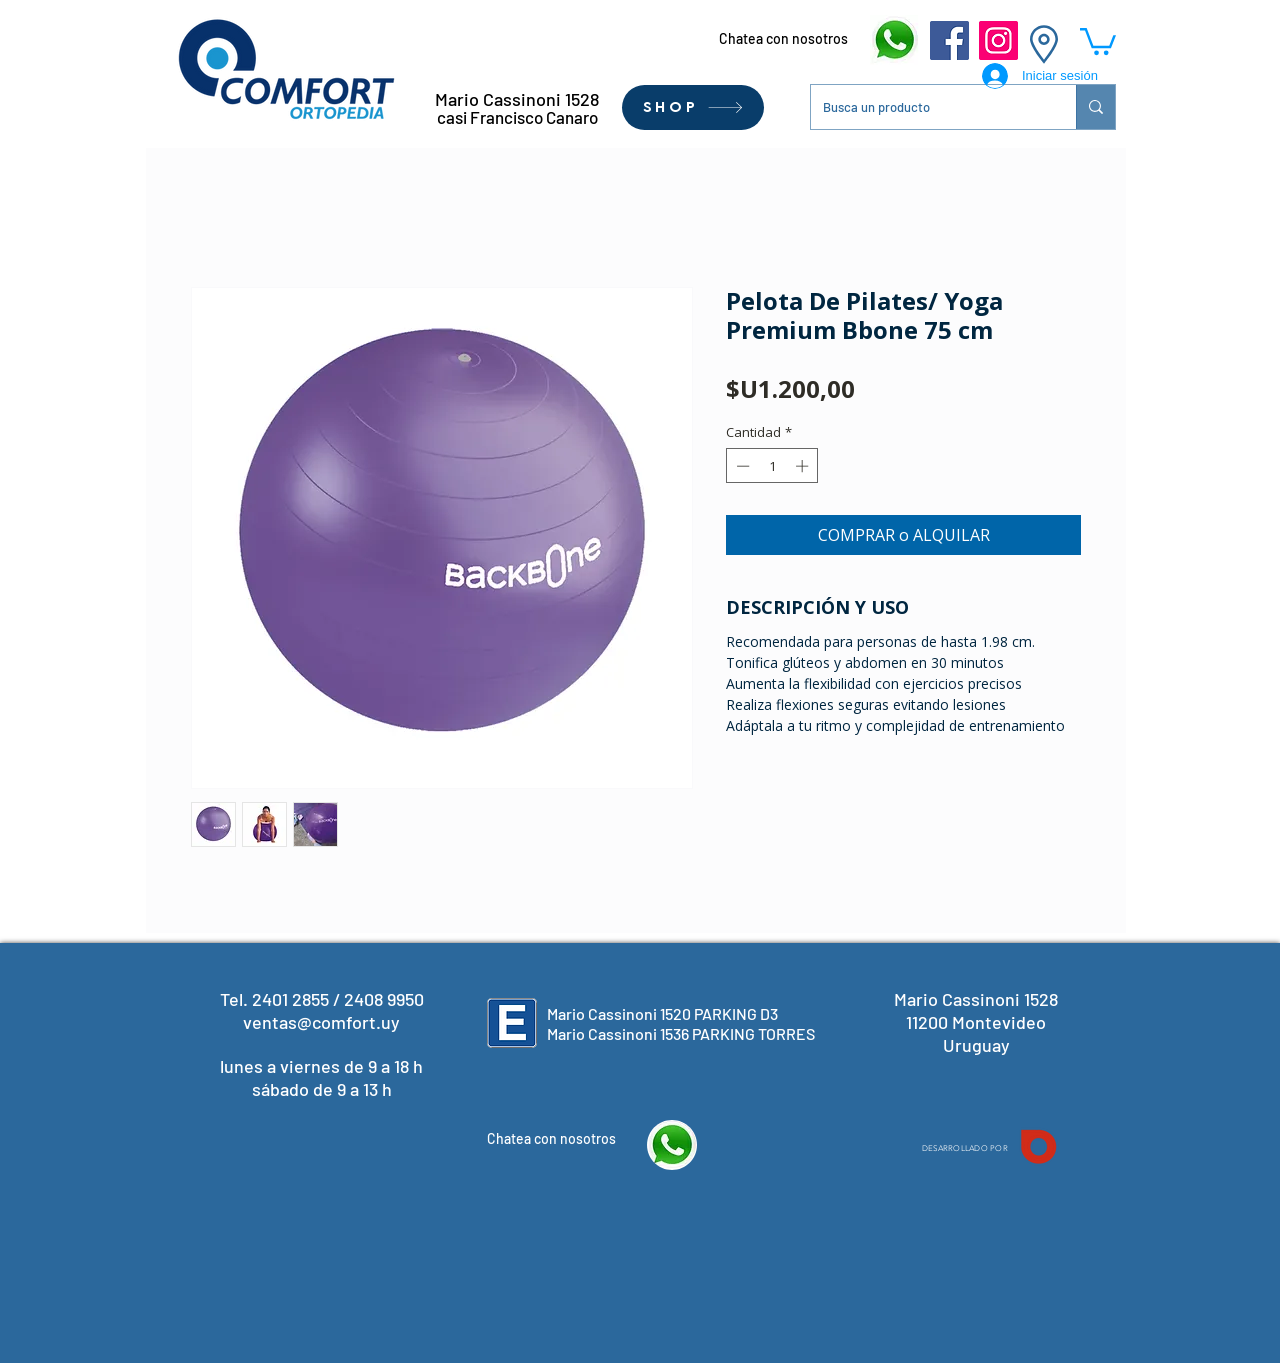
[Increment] (804, 466)
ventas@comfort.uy (321, 1022)
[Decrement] (741, 466)
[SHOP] (693, 107)
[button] (1098, 40)
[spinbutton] (772, 466)
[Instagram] (998, 40)
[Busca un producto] (928, 107)
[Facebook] (949, 40)
